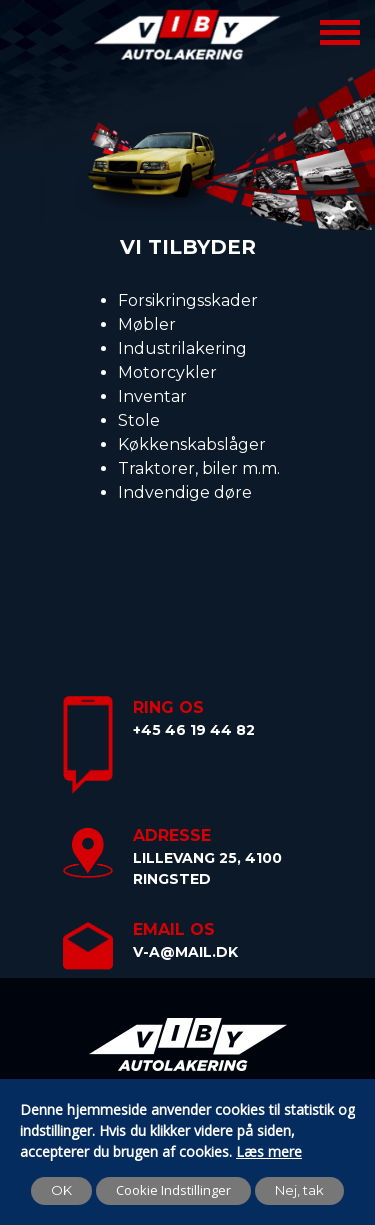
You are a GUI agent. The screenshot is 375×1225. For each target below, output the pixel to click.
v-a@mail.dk (185, 952)
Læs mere (269, 1151)
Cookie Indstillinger (173, 1190)
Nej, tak (299, 1190)
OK (61, 1190)
